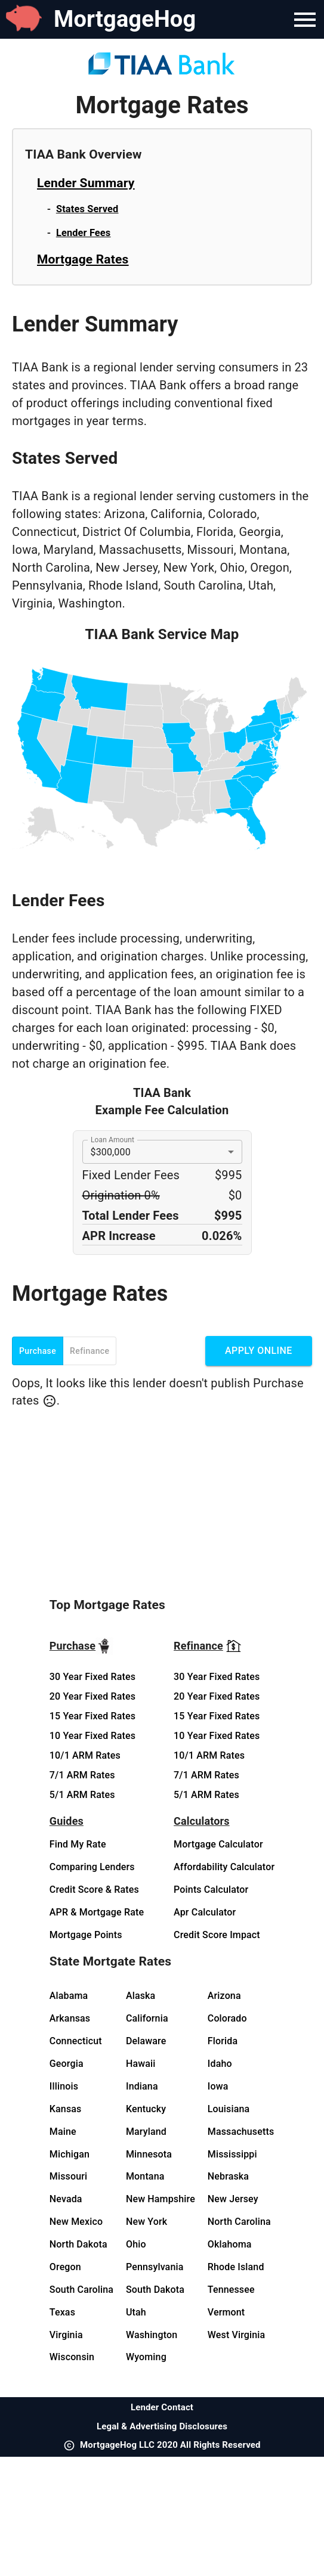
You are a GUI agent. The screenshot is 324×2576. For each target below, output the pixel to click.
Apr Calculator (205, 1912)
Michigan (70, 2154)
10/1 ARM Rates (85, 1755)
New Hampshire (160, 2199)
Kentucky (146, 2109)
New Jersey (233, 2199)
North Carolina (239, 2221)
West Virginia (237, 2335)
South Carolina (81, 2289)
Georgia (67, 2063)
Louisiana (229, 2109)
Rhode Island (236, 2267)
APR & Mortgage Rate (97, 1912)
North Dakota (78, 2244)
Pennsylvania (155, 2267)
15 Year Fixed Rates (92, 1716)
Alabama (69, 1995)
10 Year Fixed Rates (92, 1735)
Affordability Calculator (224, 1867)
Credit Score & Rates (94, 1889)
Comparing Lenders (92, 1867)
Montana (145, 2176)
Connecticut (76, 2041)
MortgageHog (125, 19)
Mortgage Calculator (218, 1844)
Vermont (226, 2312)
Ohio (136, 2244)
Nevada (66, 2199)
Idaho (220, 2063)
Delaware (146, 2041)
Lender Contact (162, 2407)
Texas (62, 2312)
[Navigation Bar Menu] (305, 20)
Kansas (66, 2109)
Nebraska (228, 2176)
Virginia (66, 2335)
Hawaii (141, 2063)
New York (146, 2221)
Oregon (65, 2267)
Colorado (227, 2018)
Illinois (64, 2086)
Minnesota (149, 2154)
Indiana (142, 2086)
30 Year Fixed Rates (92, 1676)
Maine (63, 2131)
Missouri (68, 2176)
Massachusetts (241, 2131)
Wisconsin (72, 2357)
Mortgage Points (86, 1934)
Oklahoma (230, 2244)
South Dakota (155, 2289)
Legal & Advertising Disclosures (162, 2426)
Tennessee (231, 2289)
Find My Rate (78, 1844)
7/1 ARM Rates (82, 1775)
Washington (151, 2335)
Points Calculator (211, 1889)
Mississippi (232, 2154)
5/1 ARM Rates (82, 1794)
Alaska (140, 1995)
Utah (136, 2312)
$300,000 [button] (111, 1152)
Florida (222, 2041)
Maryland (146, 2131)
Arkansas (70, 2018)
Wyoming (146, 2357)
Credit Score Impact (217, 1934)
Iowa (218, 2086)
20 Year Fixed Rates (92, 1696)
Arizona (224, 1995)
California (147, 2018)
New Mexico (76, 2221)
